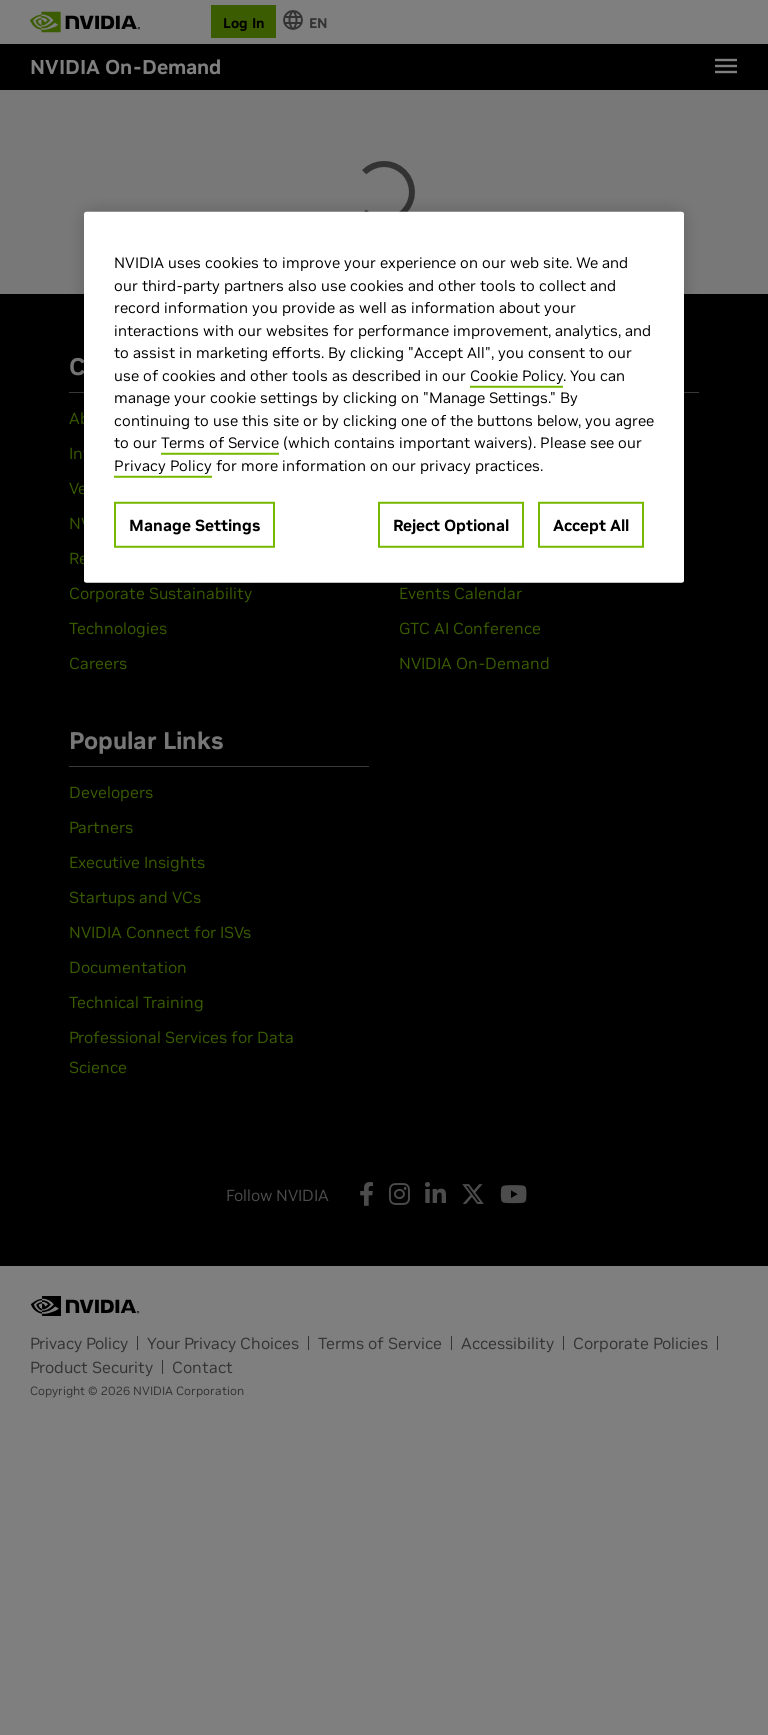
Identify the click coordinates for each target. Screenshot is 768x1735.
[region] (384, 397)
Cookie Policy (516, 375)
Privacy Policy (163, 465)
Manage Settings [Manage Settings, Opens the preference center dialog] (194, 525)
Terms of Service (220, 442)
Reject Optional (451, 525)
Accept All (591, 525)
